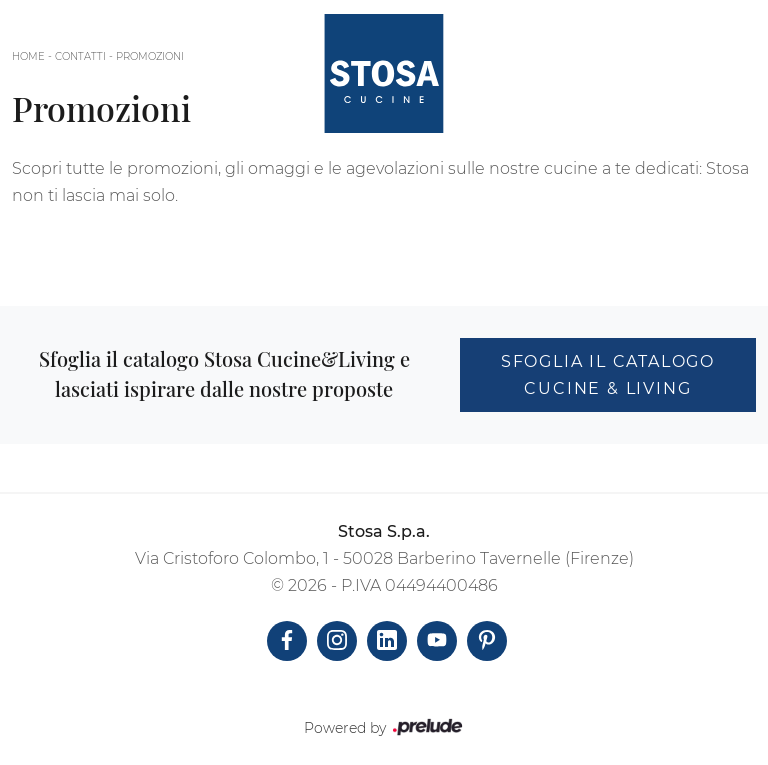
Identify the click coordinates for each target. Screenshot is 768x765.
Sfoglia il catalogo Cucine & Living (608, 375)
